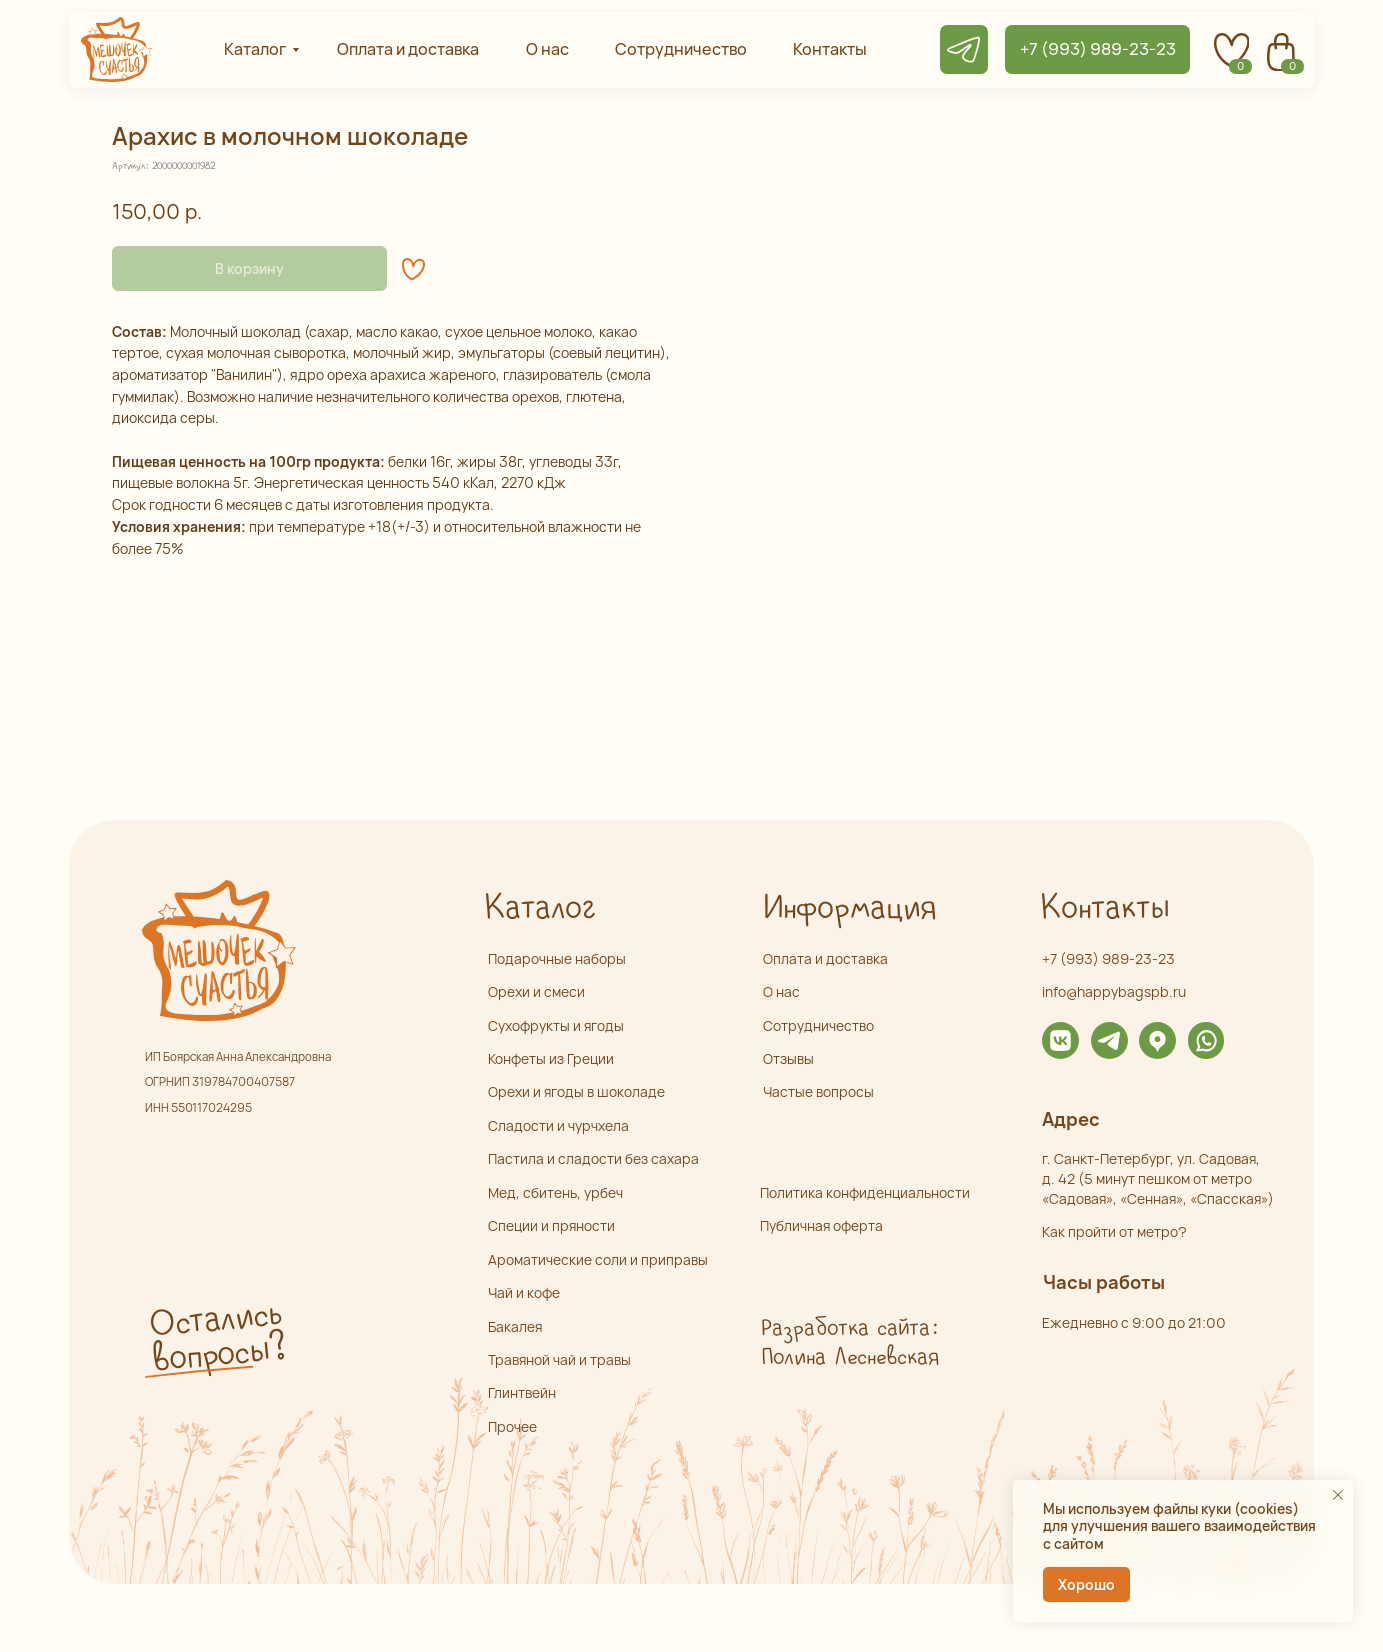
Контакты (1104, 908)
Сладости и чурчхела (558, 1125)
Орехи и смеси (536, 991)
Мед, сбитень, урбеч (555, 1192)
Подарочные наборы (557, 958)
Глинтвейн (522, 1392)
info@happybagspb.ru (1114, 991)
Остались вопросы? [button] (216, 1337)
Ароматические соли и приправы (598, 1259)
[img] (1060, 1040)
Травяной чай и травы (559, 1359)
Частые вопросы (818, 1091)
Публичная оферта (821, 1225)
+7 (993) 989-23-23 (1108, 958)
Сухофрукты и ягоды (556, 1025)
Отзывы (788, 1058)
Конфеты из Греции (551, 1058)
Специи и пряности (551, 1225)
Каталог (539, 908)
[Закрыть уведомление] (1338, 1495)
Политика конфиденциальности (865, 1192)
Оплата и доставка (825, 958)
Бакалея (515, 1326)
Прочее (512, 1426)
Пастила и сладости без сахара (593, 1158)
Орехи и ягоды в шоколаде (576, 1091)
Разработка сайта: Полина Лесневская (849, 1343)
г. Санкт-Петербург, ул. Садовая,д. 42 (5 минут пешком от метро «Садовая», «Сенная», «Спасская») (1158, 1178)
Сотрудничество (818, 1025)
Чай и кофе (524, 1292)
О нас (781, 991)
